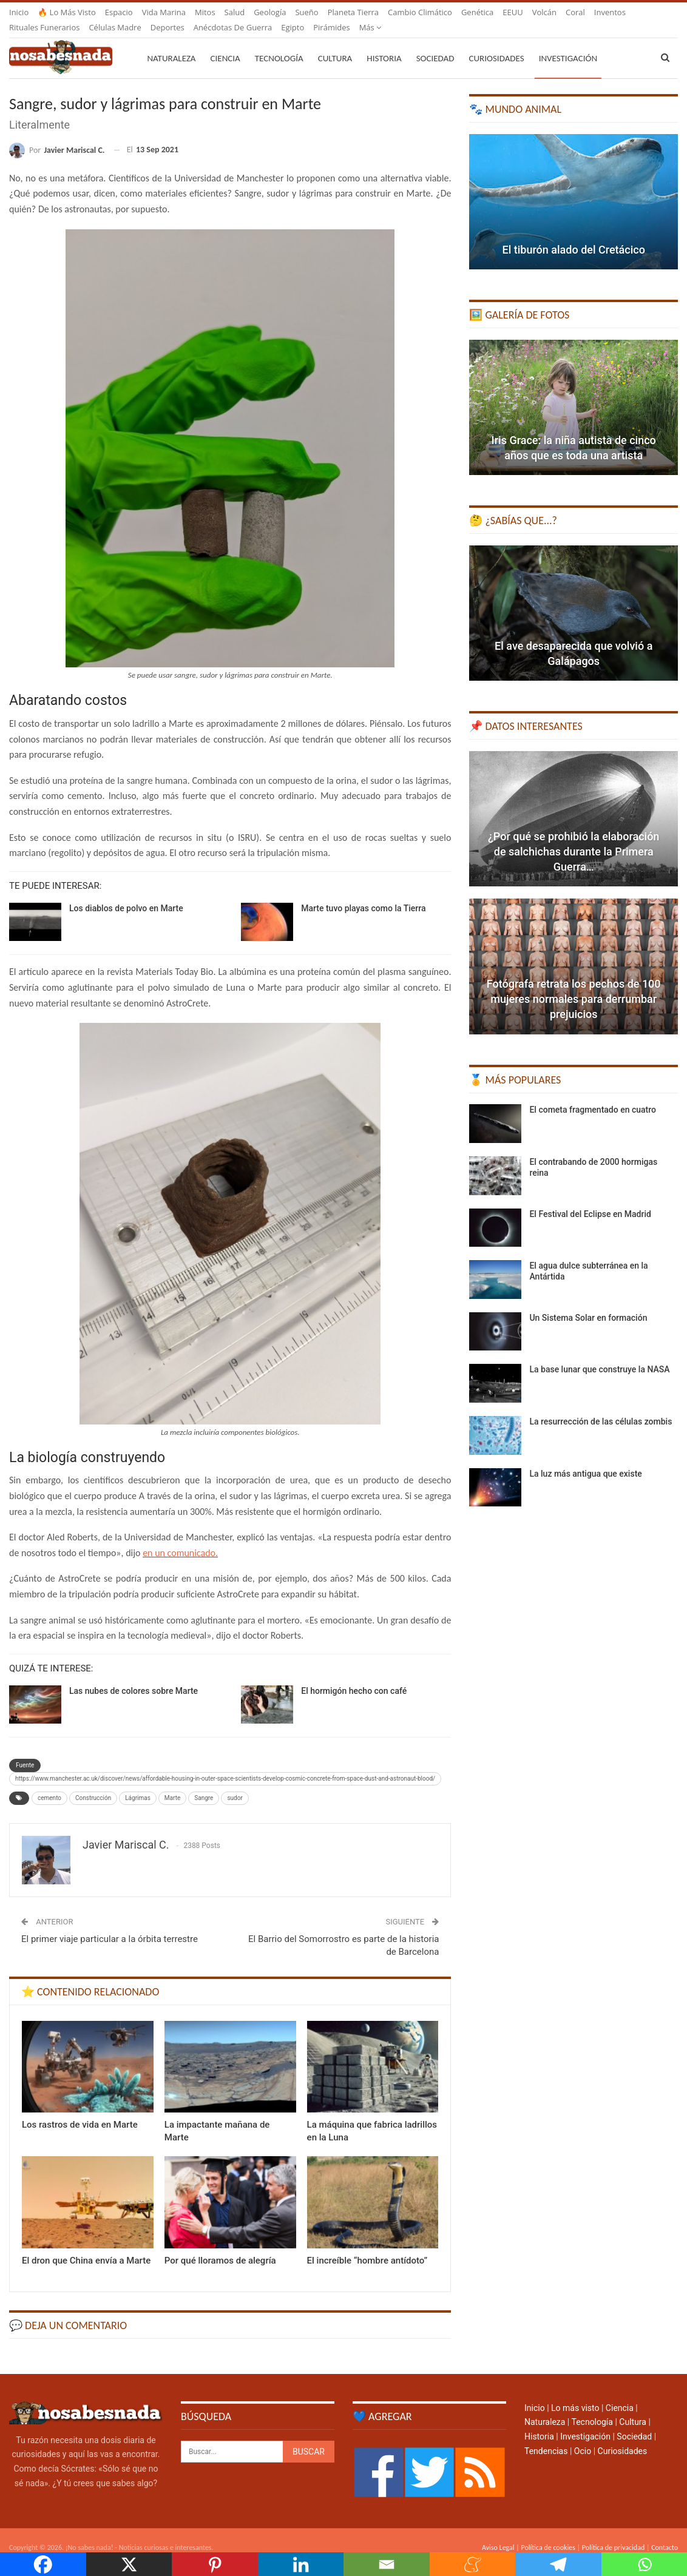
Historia (384, 43)
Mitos (205, 12)
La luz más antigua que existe (585, 1459)
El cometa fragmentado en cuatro (592, 1095)
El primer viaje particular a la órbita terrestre (109, 1924)
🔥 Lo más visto (67, 12)
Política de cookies (548, 2533)
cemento (49, 1783)
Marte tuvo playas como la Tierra (363, 894)
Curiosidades (496, 43)
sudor (234, 1783)
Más (577, 12)
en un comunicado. (180, 1538)
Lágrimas (138, 1783)
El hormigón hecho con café (354, 1676)
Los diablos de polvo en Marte (126, 894)
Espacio (119, 12)
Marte (172, 1783)
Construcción (93, 1783)
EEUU (513, 12)
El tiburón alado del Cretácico (574, 235)
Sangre (203, 1783)
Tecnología (279, 43)
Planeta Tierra (353, 12)
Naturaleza (171, 43)
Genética (477, 12)
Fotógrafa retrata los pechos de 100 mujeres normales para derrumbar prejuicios (574, 984)
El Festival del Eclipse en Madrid (590, 1199)
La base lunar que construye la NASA (599, 1355)
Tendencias (545, 2436)
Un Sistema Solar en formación (588, 1303)
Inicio (19, 12)
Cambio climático (420, 12)
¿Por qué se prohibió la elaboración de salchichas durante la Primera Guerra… (573, 836)
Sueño (306, 12)
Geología (270, 12)
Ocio (582, 2436)
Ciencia (225, 43)
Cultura (335, 43)
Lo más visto (575, 2393)
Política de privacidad (613, 2533)
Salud (235, 12)
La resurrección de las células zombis (600, 1407)
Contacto (664, 2533)
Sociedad (435, 43)
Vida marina (164, 12)
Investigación (568, 43)
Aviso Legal (498, 2533)
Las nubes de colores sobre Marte (133, 1676)
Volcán (544, 12)
